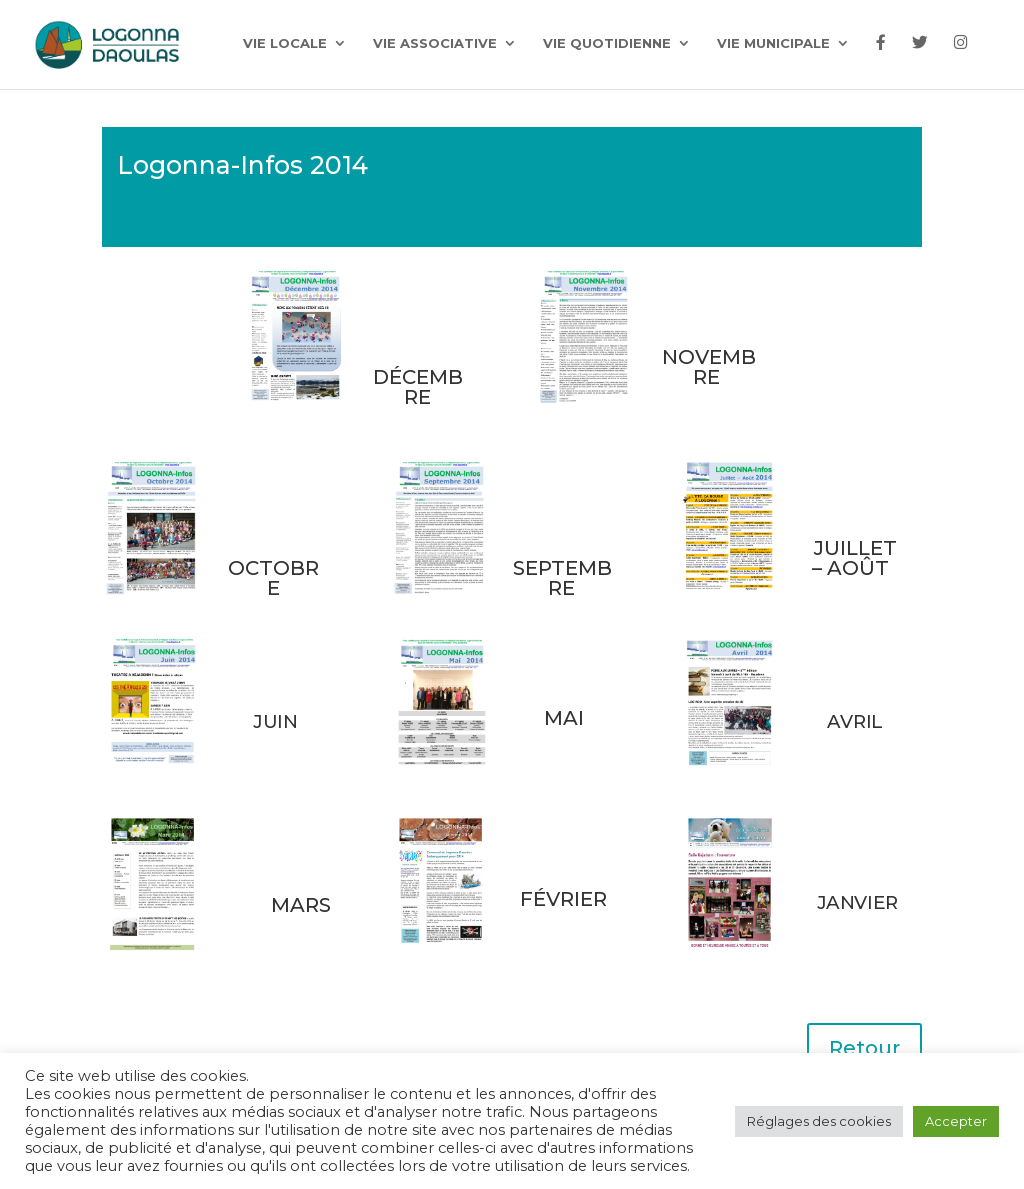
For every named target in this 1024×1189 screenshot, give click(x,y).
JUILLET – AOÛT (850, 558)
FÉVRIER (563, 899)
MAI (564, 718)
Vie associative (435, 43)
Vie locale (285, 43)
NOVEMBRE (706, 367)
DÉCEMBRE (418, 377)
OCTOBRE (273, 568)
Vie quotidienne (607, 43)
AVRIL (852, 721)
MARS (301, 905)
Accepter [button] (956, 1121)
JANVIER (852, 902)
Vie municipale (773, 43)
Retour (864, 1048)
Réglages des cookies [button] (819, 1121)
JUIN (276, 721)
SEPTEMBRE (562, 568)
